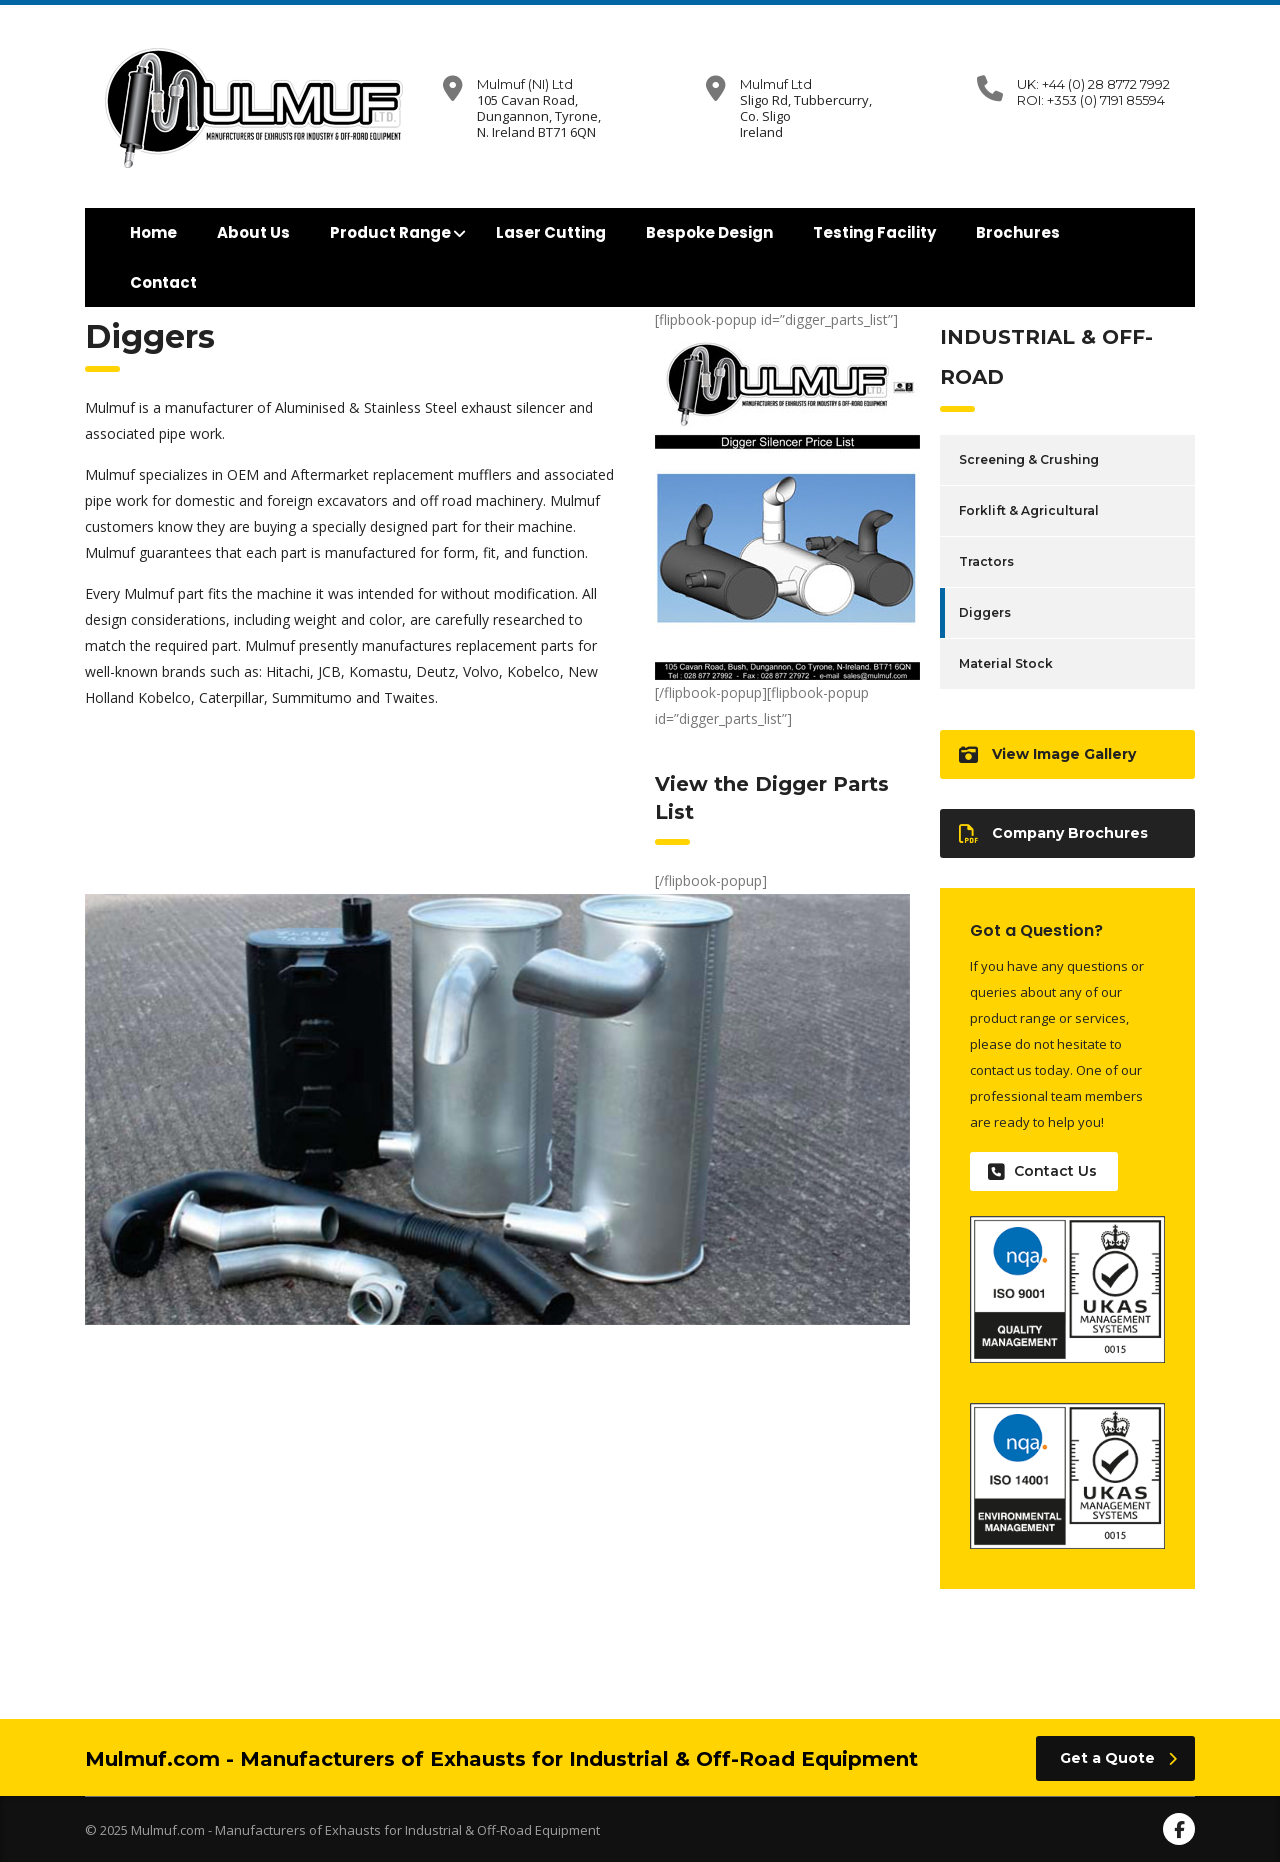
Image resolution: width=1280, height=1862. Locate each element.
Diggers (985, 612)
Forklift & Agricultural (1029, 510)
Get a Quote (1118, 1758)
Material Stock (1006, 663)
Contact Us (1042, 1171)
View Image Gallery (1047, 754)
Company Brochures (1053, 833)
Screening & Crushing (1029, 459)
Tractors (986, 561)
